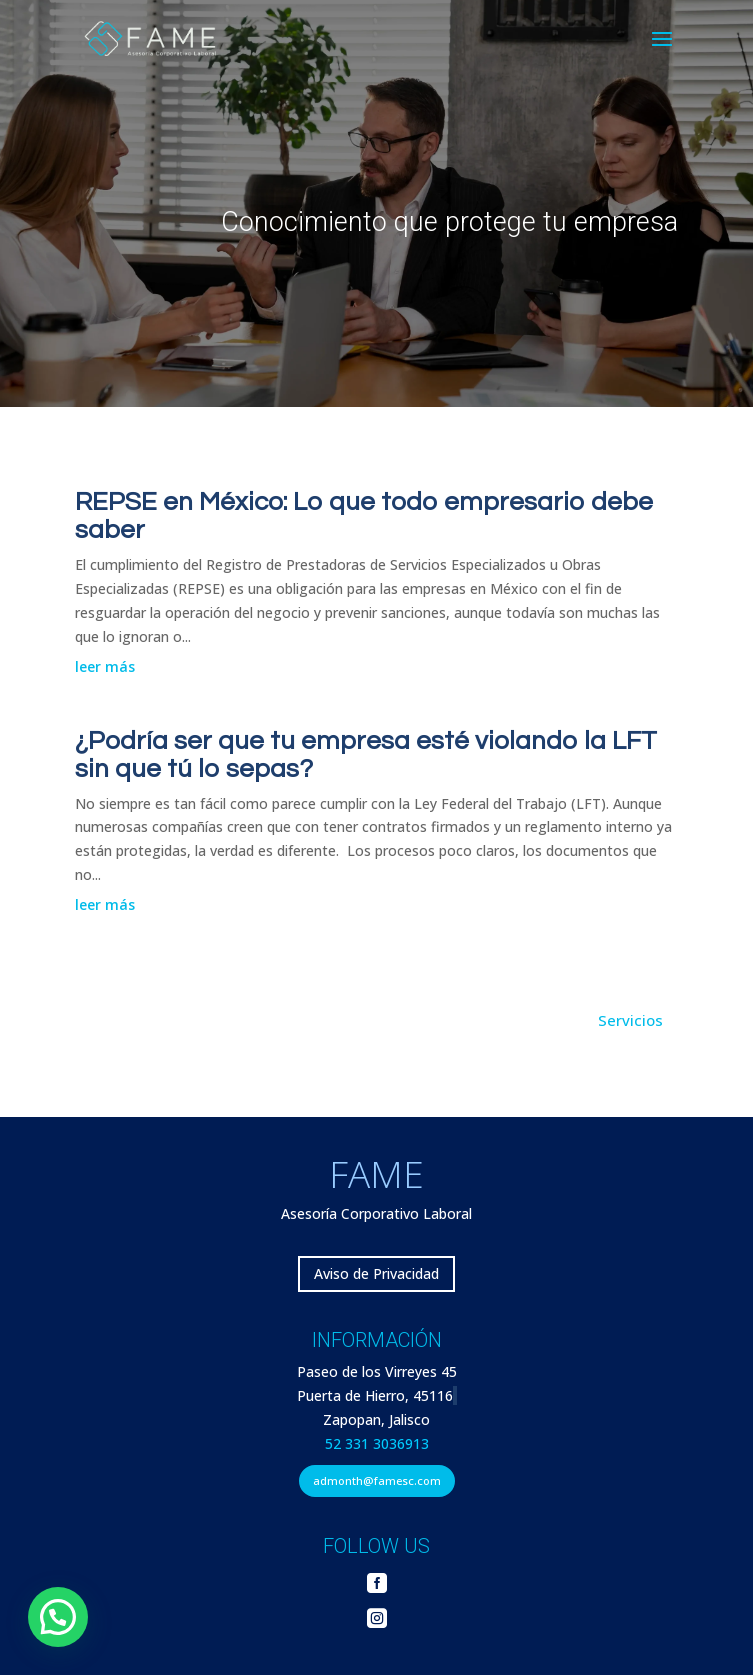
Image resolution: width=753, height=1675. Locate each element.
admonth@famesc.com (377, 1480)
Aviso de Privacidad (376, 1273)
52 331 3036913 (377, 1443)
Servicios (630, 1020)
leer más (105, 666)
